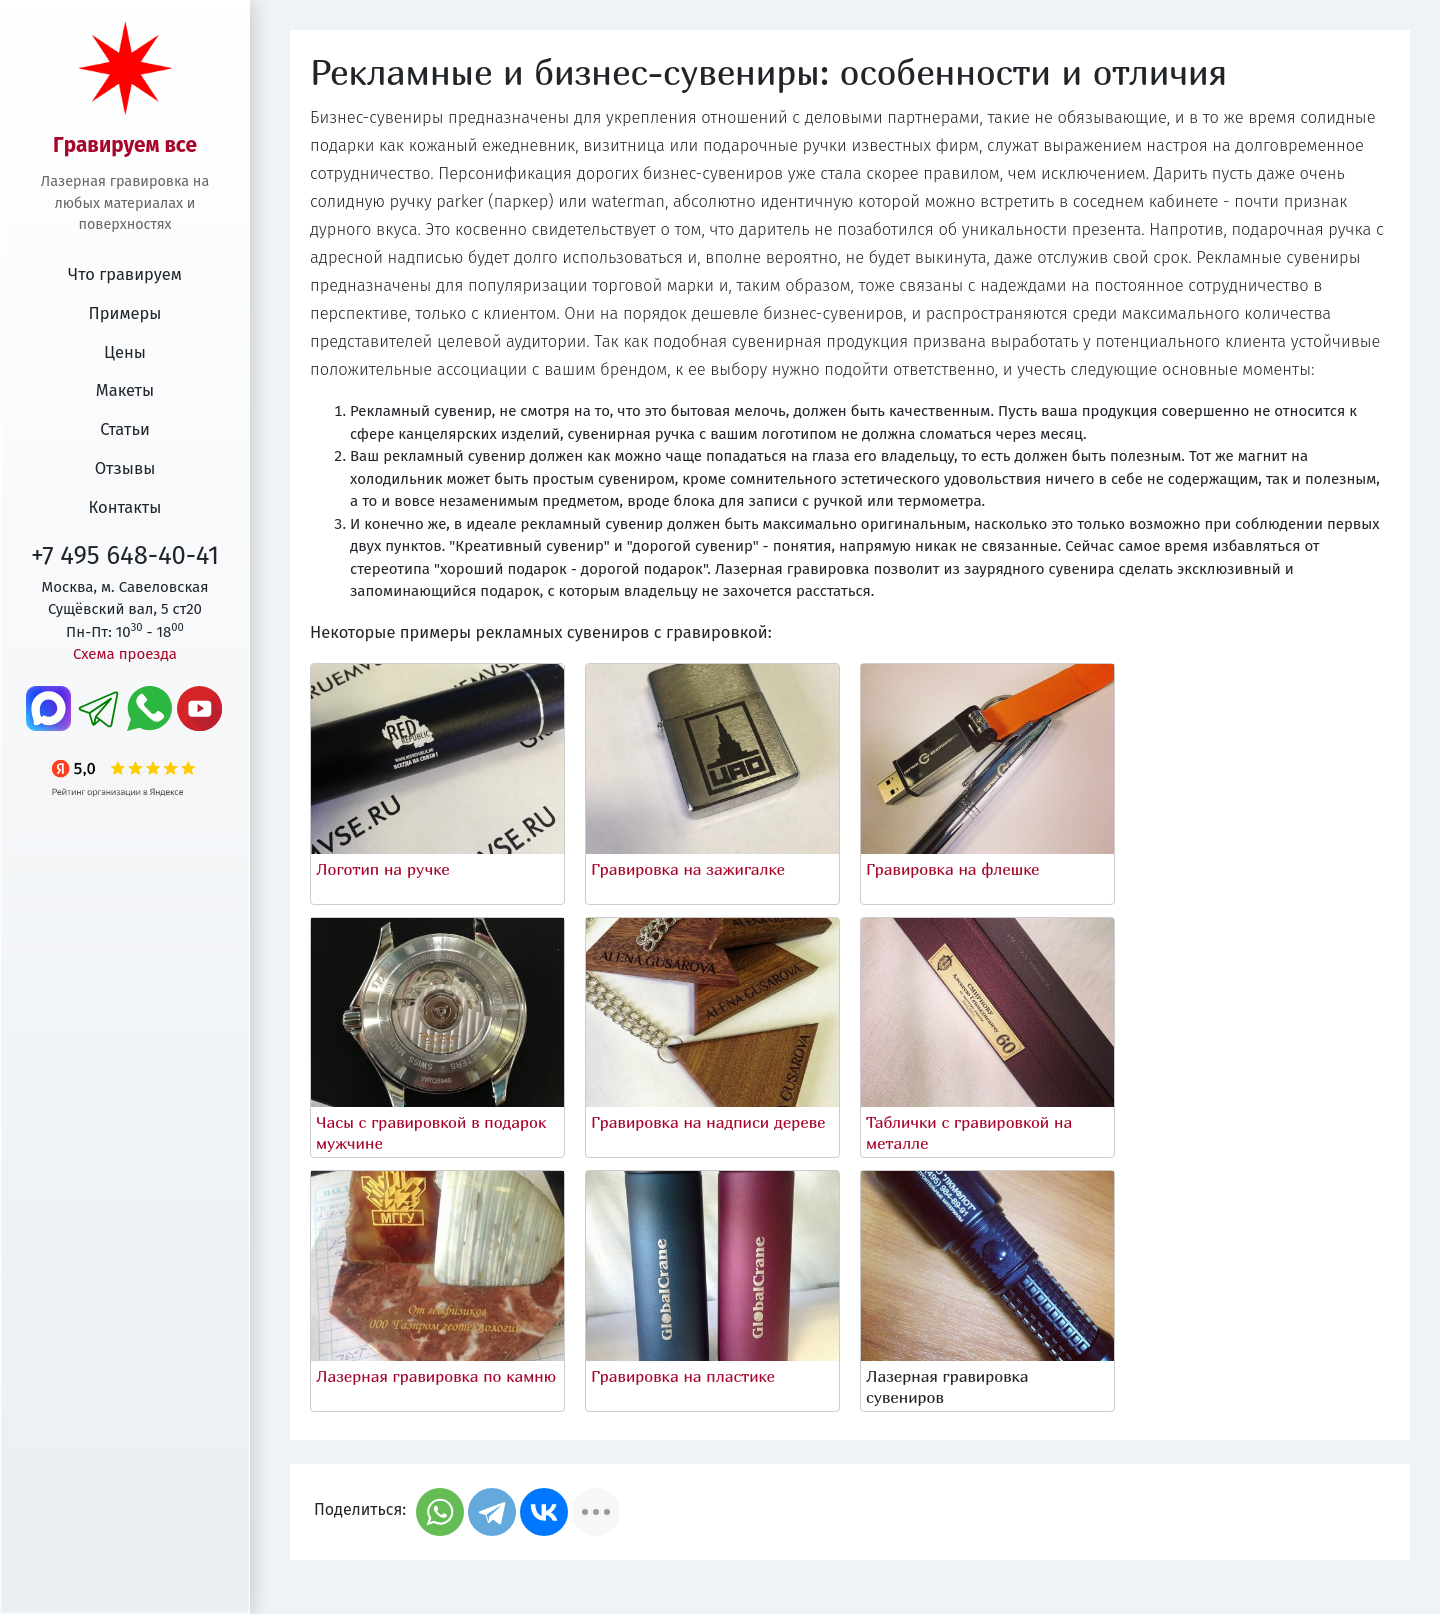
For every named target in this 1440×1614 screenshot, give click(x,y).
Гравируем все (125, 145)
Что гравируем (125, 274)
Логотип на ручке (383, 869)
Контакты (125, 507)
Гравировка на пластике (683, 1376)
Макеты (125, 390)
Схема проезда (125, 654)
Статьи (125, 429)
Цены (125, 352)
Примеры (125, 313)
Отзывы (125, 468)
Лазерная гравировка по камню (436, 1376)
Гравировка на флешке (953, 869)
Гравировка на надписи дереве (708, 1122)
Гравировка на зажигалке (688, 869)
